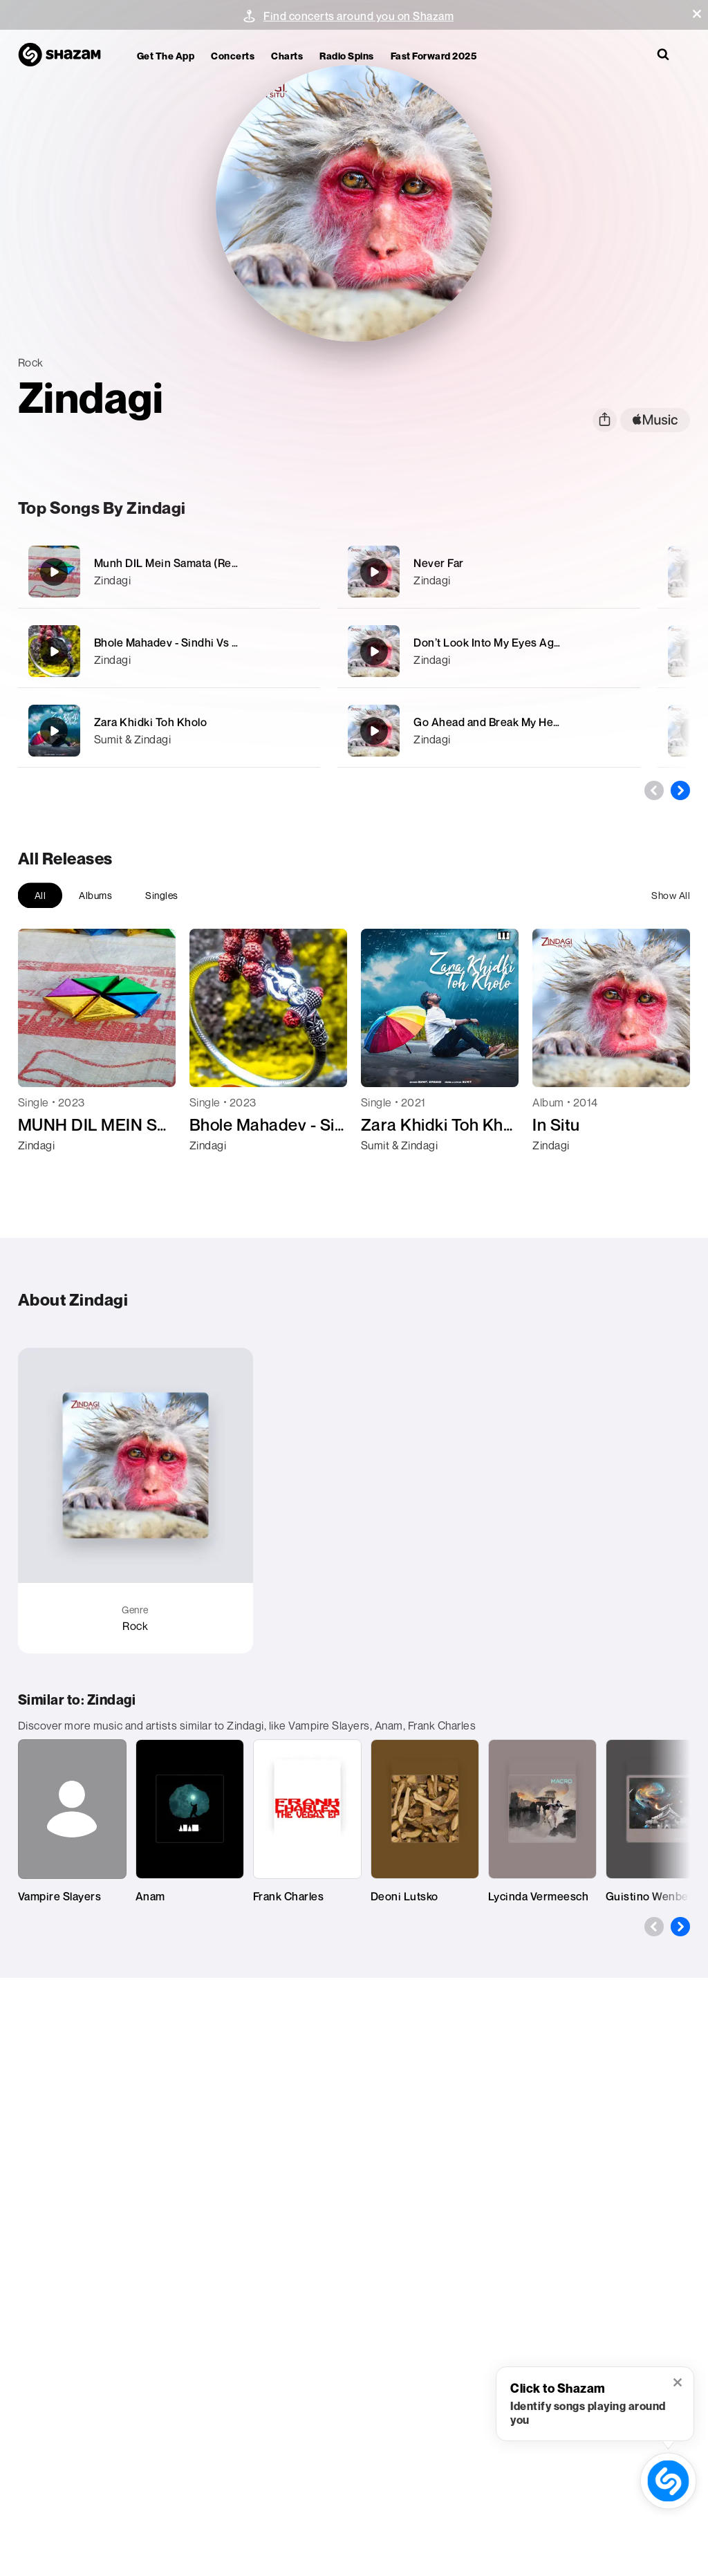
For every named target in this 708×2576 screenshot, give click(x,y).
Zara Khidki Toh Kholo (150, 722)
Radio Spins (346, 56)
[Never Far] (488, 571)
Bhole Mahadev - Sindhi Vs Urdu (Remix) (196, 642)
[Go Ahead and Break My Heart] (488, 730)
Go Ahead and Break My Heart (490, 722)
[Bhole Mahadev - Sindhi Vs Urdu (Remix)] (169, 651)
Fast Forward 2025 (434, 56)
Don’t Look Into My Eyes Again (491, 642)
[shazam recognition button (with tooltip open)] (668, 2481)
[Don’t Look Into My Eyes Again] (488, 651)
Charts (287, 56)
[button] (697, 14)
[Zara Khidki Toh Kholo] (169, 730)
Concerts (232, 56)
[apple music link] (655, 420)
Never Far (438, 563)
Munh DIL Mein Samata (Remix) (174, 563)
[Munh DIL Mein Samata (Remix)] (169, 571)
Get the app (166, 56)
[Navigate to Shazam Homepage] (66, 55)
